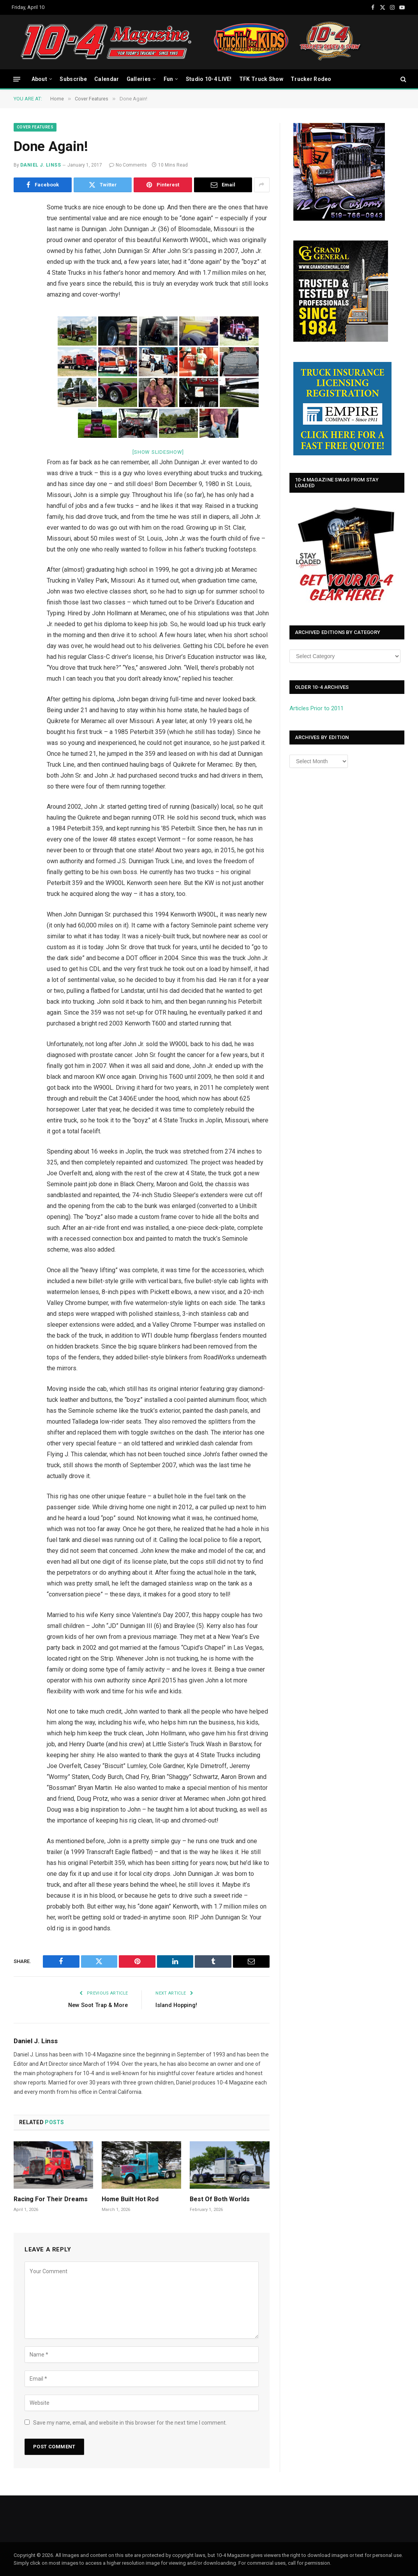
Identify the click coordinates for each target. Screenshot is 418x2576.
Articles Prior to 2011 (316, 708)
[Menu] (16, 79)
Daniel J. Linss (40, 165)
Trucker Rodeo (311, 79)
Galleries (139, 79)
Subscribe (73, 79)
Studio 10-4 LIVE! (209, 79)
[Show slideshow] (157, 452)
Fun (168, 79)
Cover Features (35, 127)
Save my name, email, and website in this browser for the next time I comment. (130, 2423)
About (39, 79)
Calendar (106, 79)
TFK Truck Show (261, 79)
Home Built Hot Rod (130, 2199)
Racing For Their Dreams (51, 2199)
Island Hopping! (177, 2005)
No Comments (128, 165)
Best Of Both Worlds (220, 2199)
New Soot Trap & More (97, 2005)
